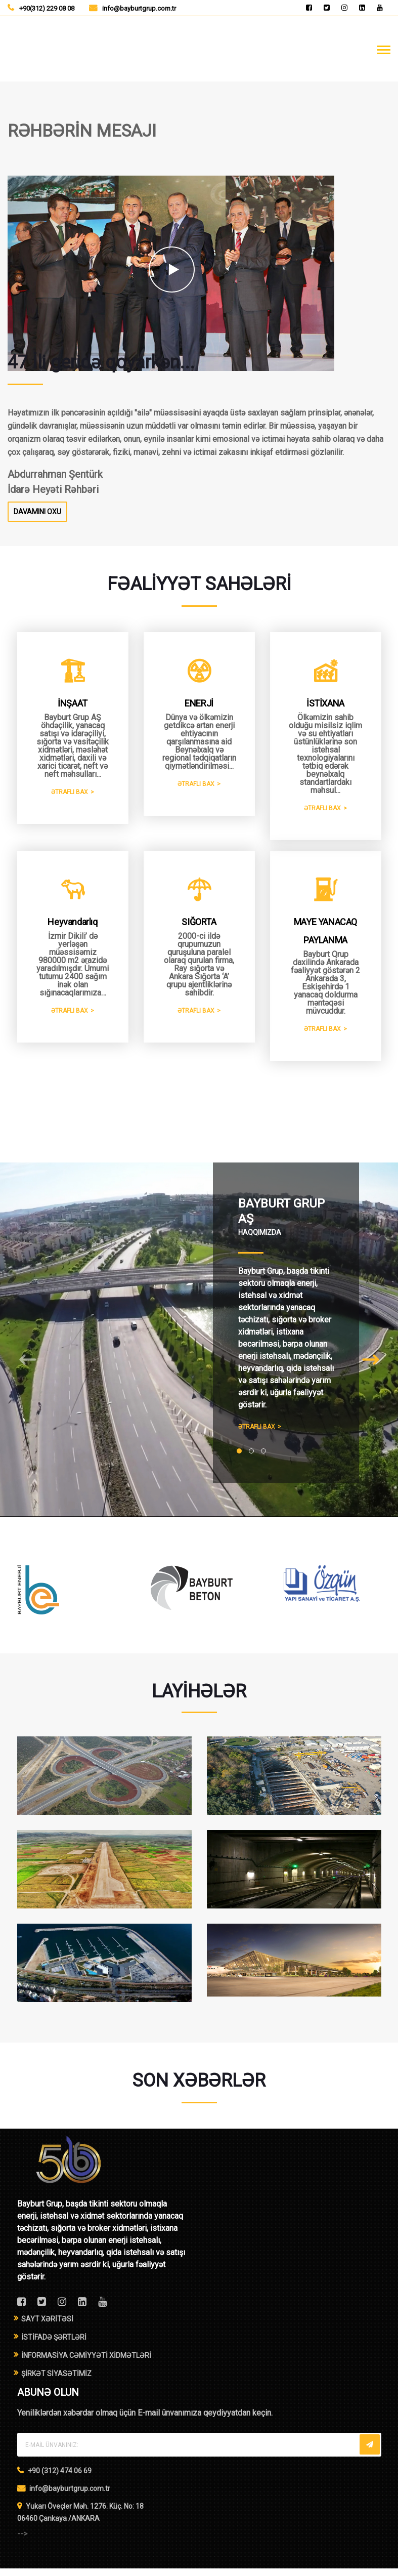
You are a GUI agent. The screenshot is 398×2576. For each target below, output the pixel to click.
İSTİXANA (325, 703)
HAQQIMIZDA (259, 1240)
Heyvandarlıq (72, 930)
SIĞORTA (199, 930)
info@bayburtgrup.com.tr (139, 8)
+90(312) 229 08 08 (46, 8)
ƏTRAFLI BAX (69, 792)
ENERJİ (199, 703)
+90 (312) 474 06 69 (60, 2478)
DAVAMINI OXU (37, 512)
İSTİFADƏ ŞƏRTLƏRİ (53, 2345)
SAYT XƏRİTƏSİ (47, 2326)
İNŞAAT (72, 703)
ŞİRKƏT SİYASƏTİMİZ (56, 2381)
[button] (239, 1458)
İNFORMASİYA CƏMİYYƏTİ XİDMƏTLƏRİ (86, 2363)
